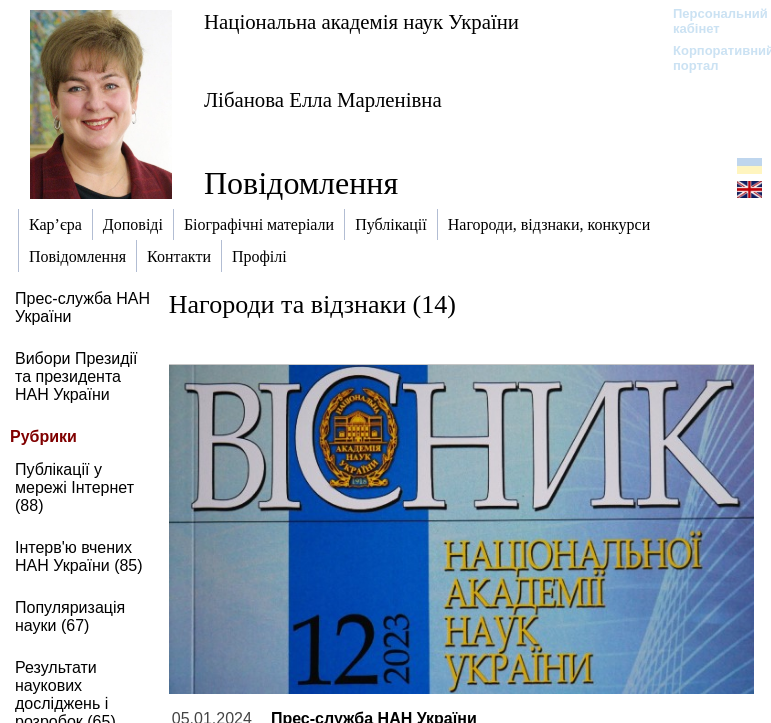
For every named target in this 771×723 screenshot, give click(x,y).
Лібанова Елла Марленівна (323, 99)
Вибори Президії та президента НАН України (76, 376)
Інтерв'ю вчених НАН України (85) (79, 556)
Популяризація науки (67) (70, 616)
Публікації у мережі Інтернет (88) (74, 487)
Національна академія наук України (361, 21)
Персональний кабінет (710, 21)
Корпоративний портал (710, 58)
